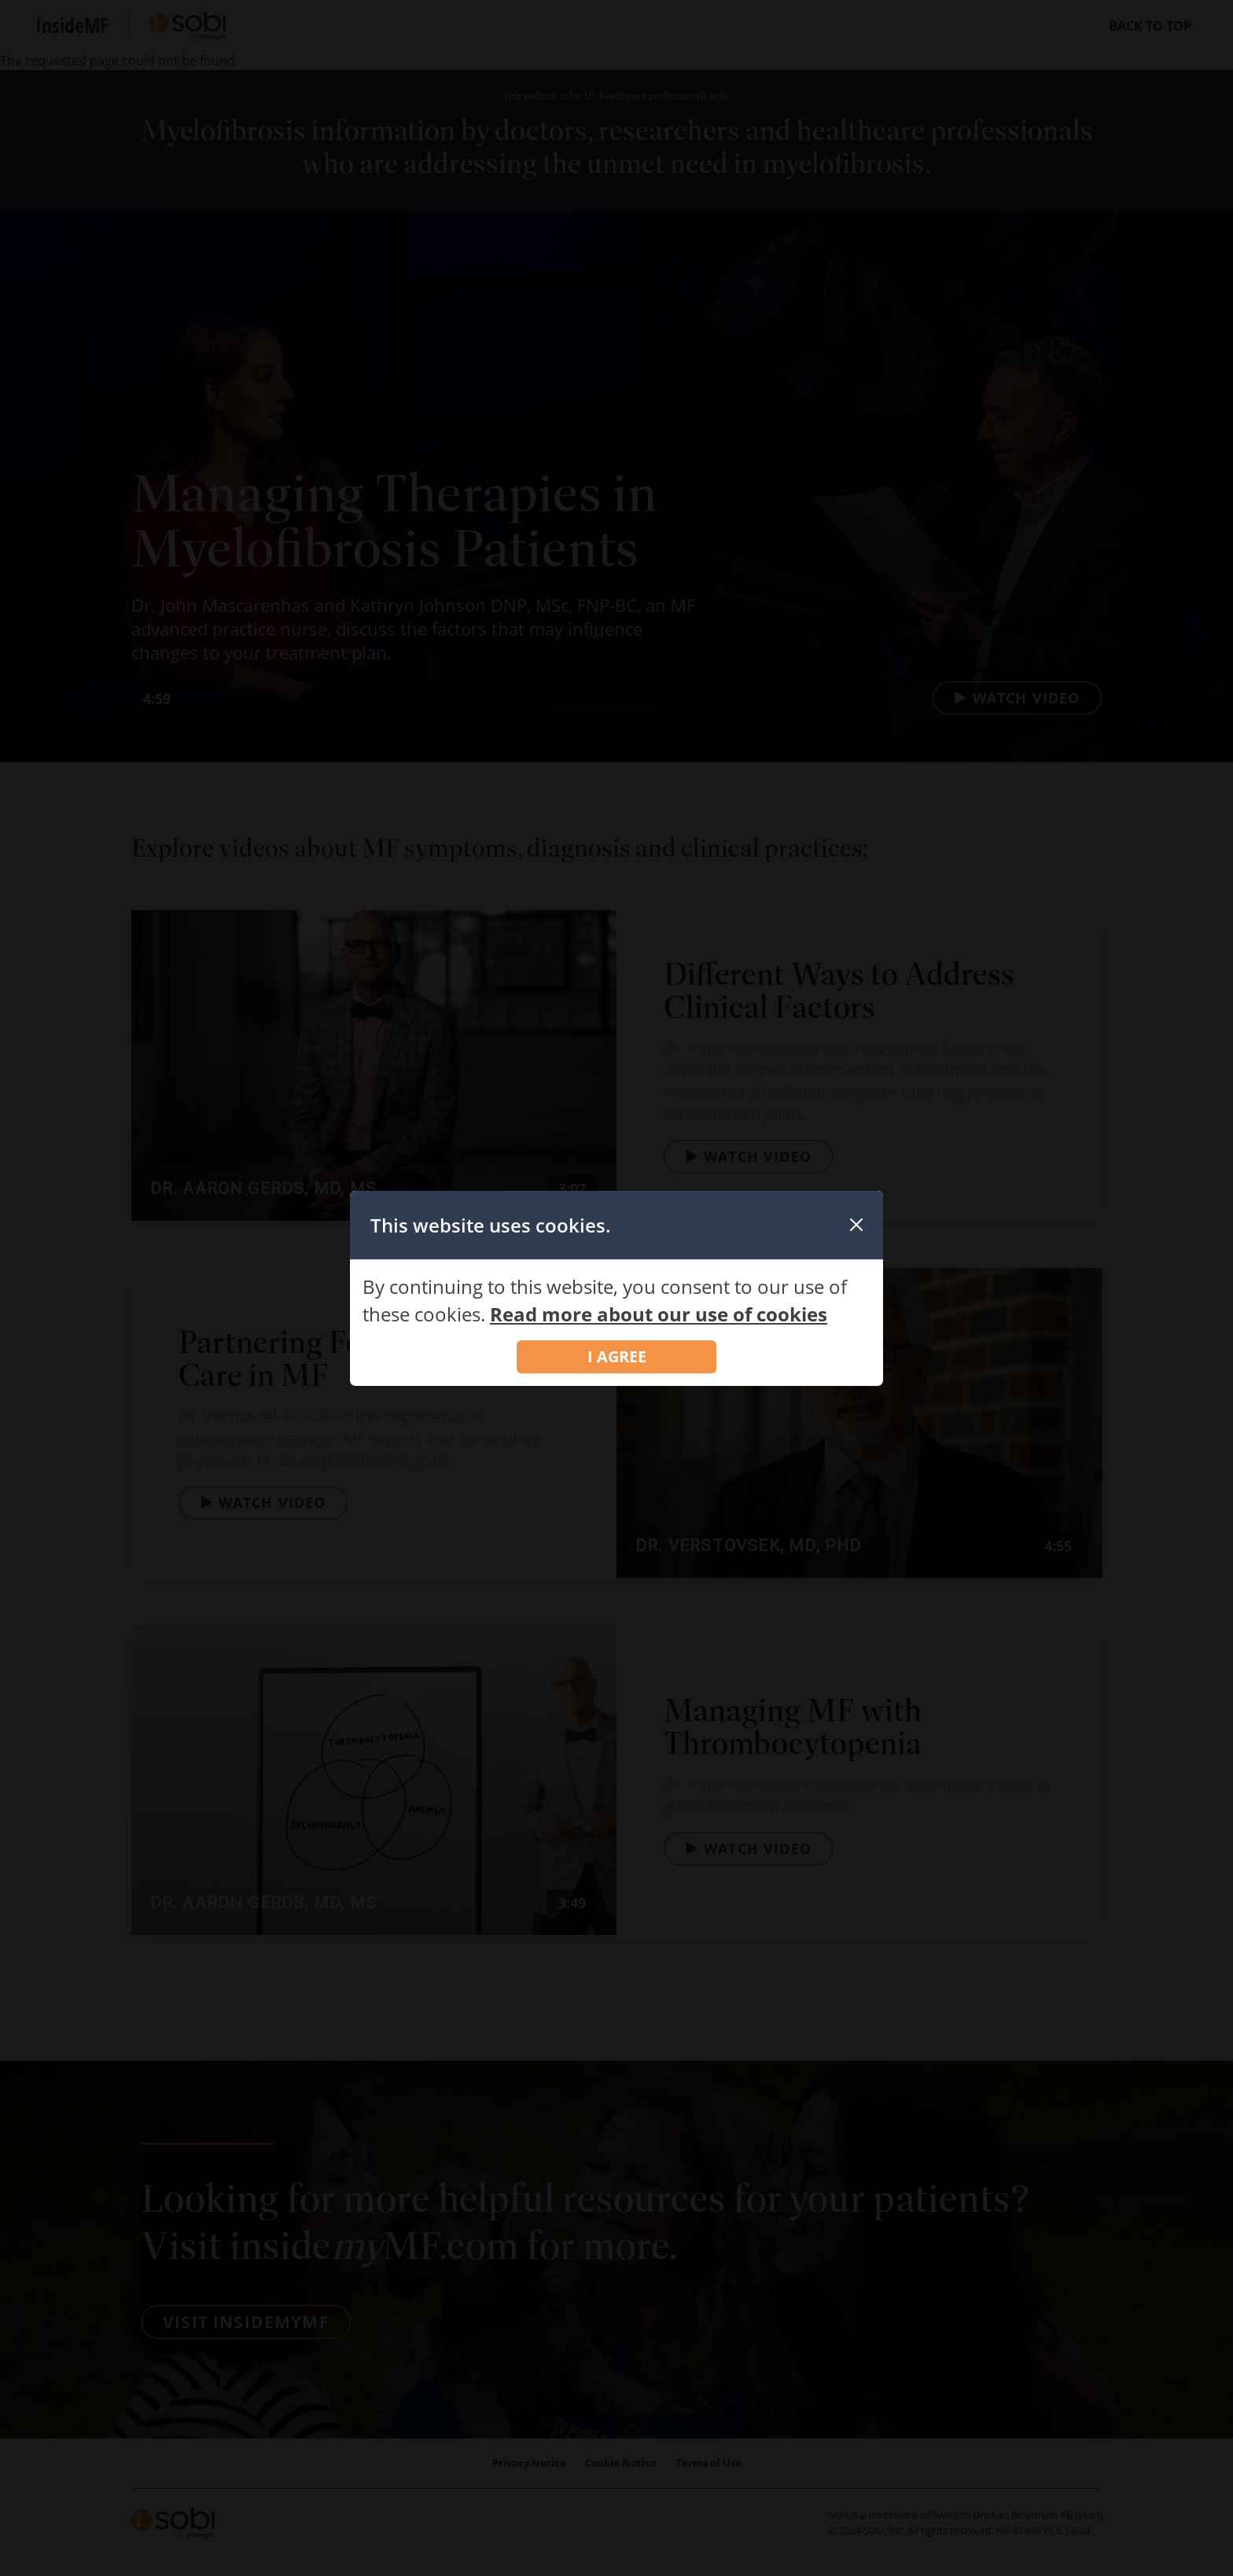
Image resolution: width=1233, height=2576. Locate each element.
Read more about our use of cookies (658, 1314)
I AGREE (616, 1356)
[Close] (856, 1224)
